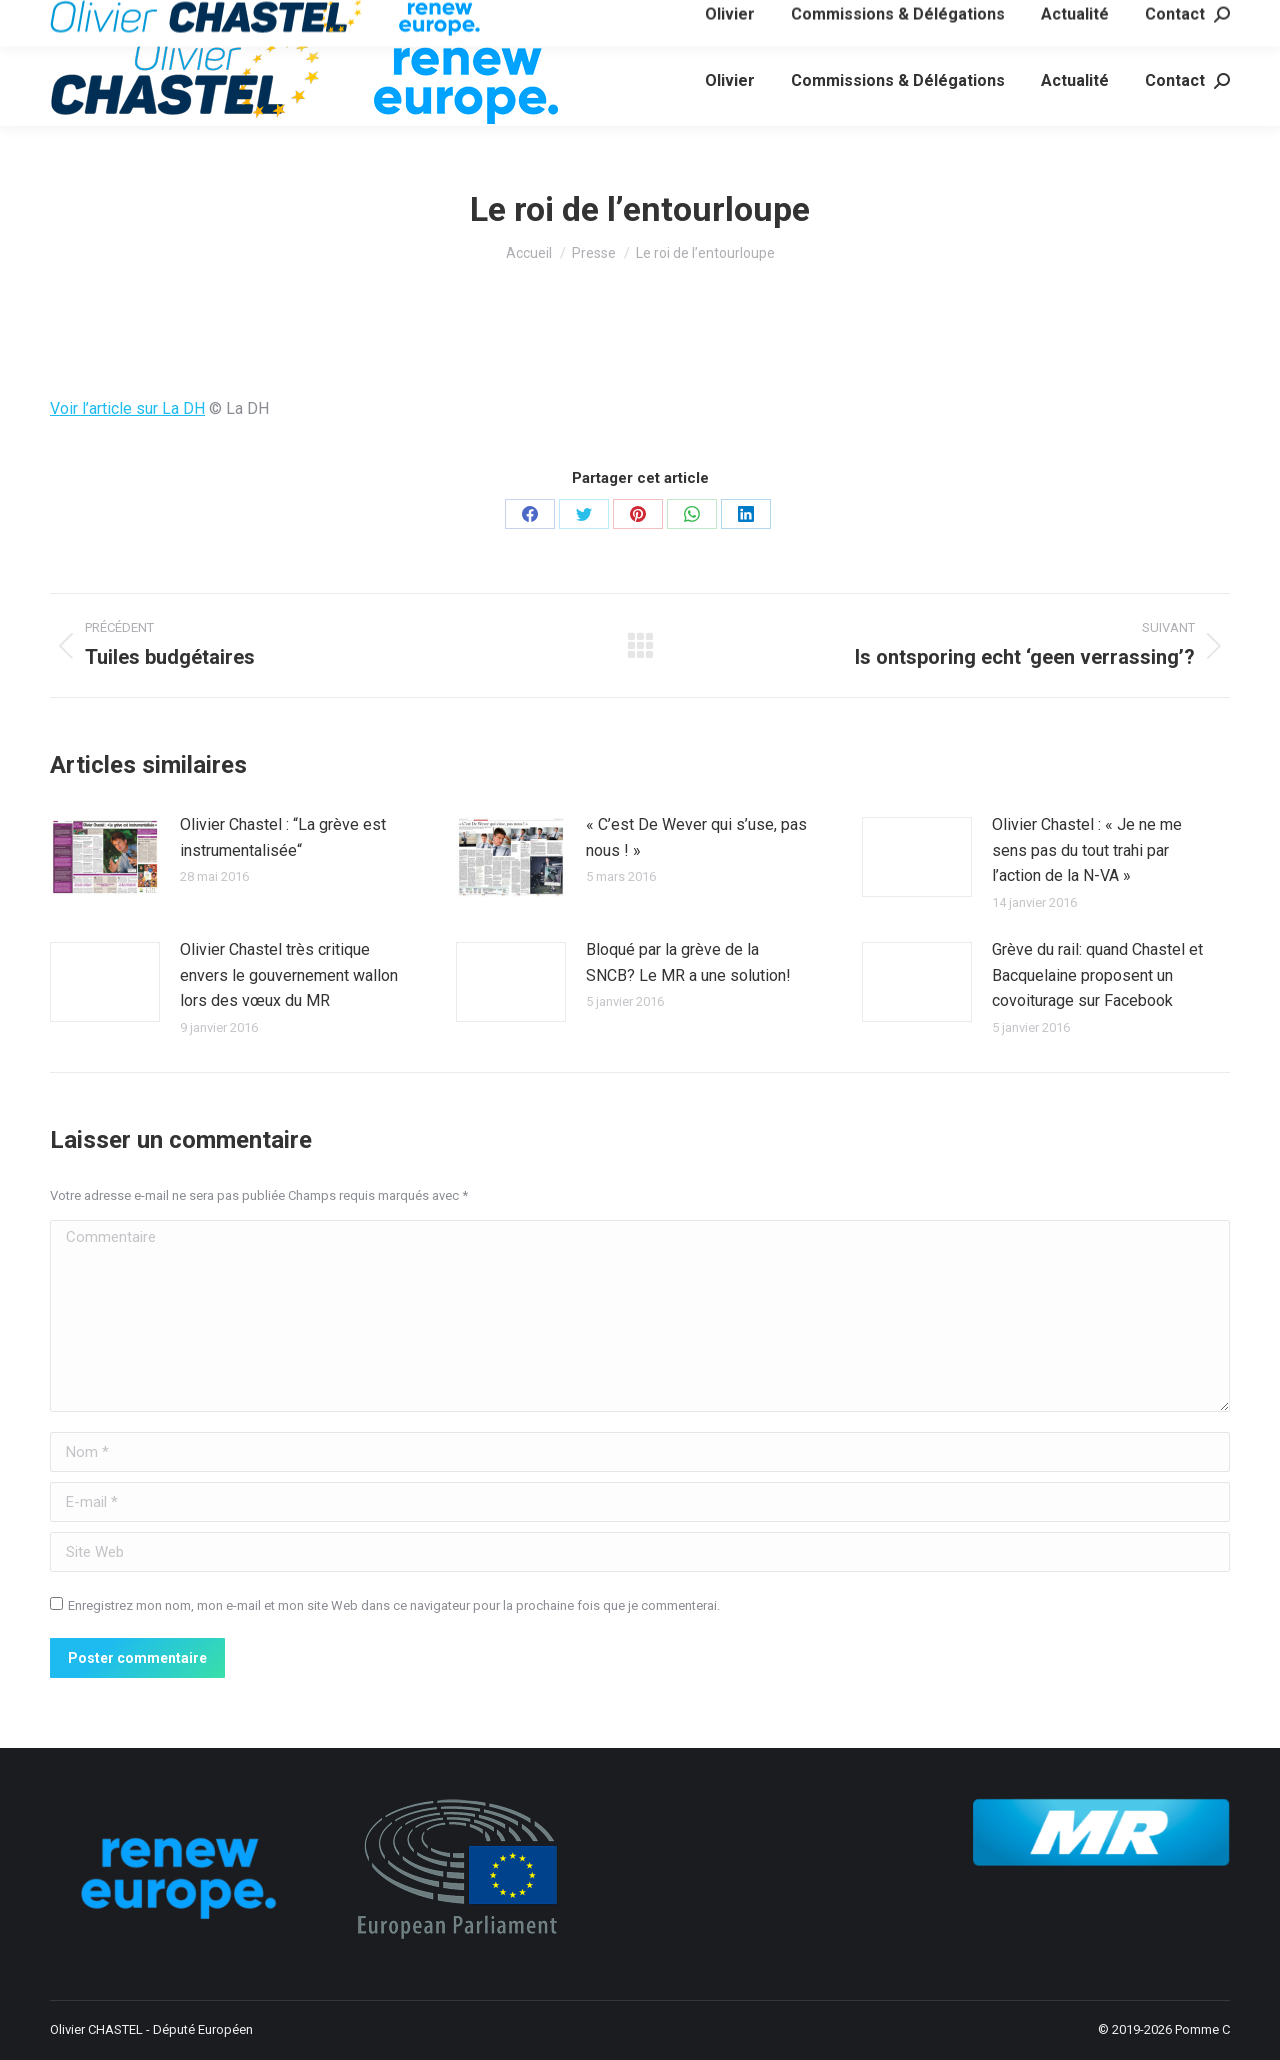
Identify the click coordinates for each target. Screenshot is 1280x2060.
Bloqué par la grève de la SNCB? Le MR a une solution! (688, 962)
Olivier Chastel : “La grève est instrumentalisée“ (283, 837)
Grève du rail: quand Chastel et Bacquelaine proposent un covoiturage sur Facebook (1097, 975)
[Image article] (105, 857)
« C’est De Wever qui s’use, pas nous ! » (696, 837)
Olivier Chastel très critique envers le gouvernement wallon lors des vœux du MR (289, 975)
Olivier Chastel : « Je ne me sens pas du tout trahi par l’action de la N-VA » (1087, 850)
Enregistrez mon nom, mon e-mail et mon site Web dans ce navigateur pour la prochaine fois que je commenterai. (394, 1605)
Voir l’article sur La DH (127, 408)
